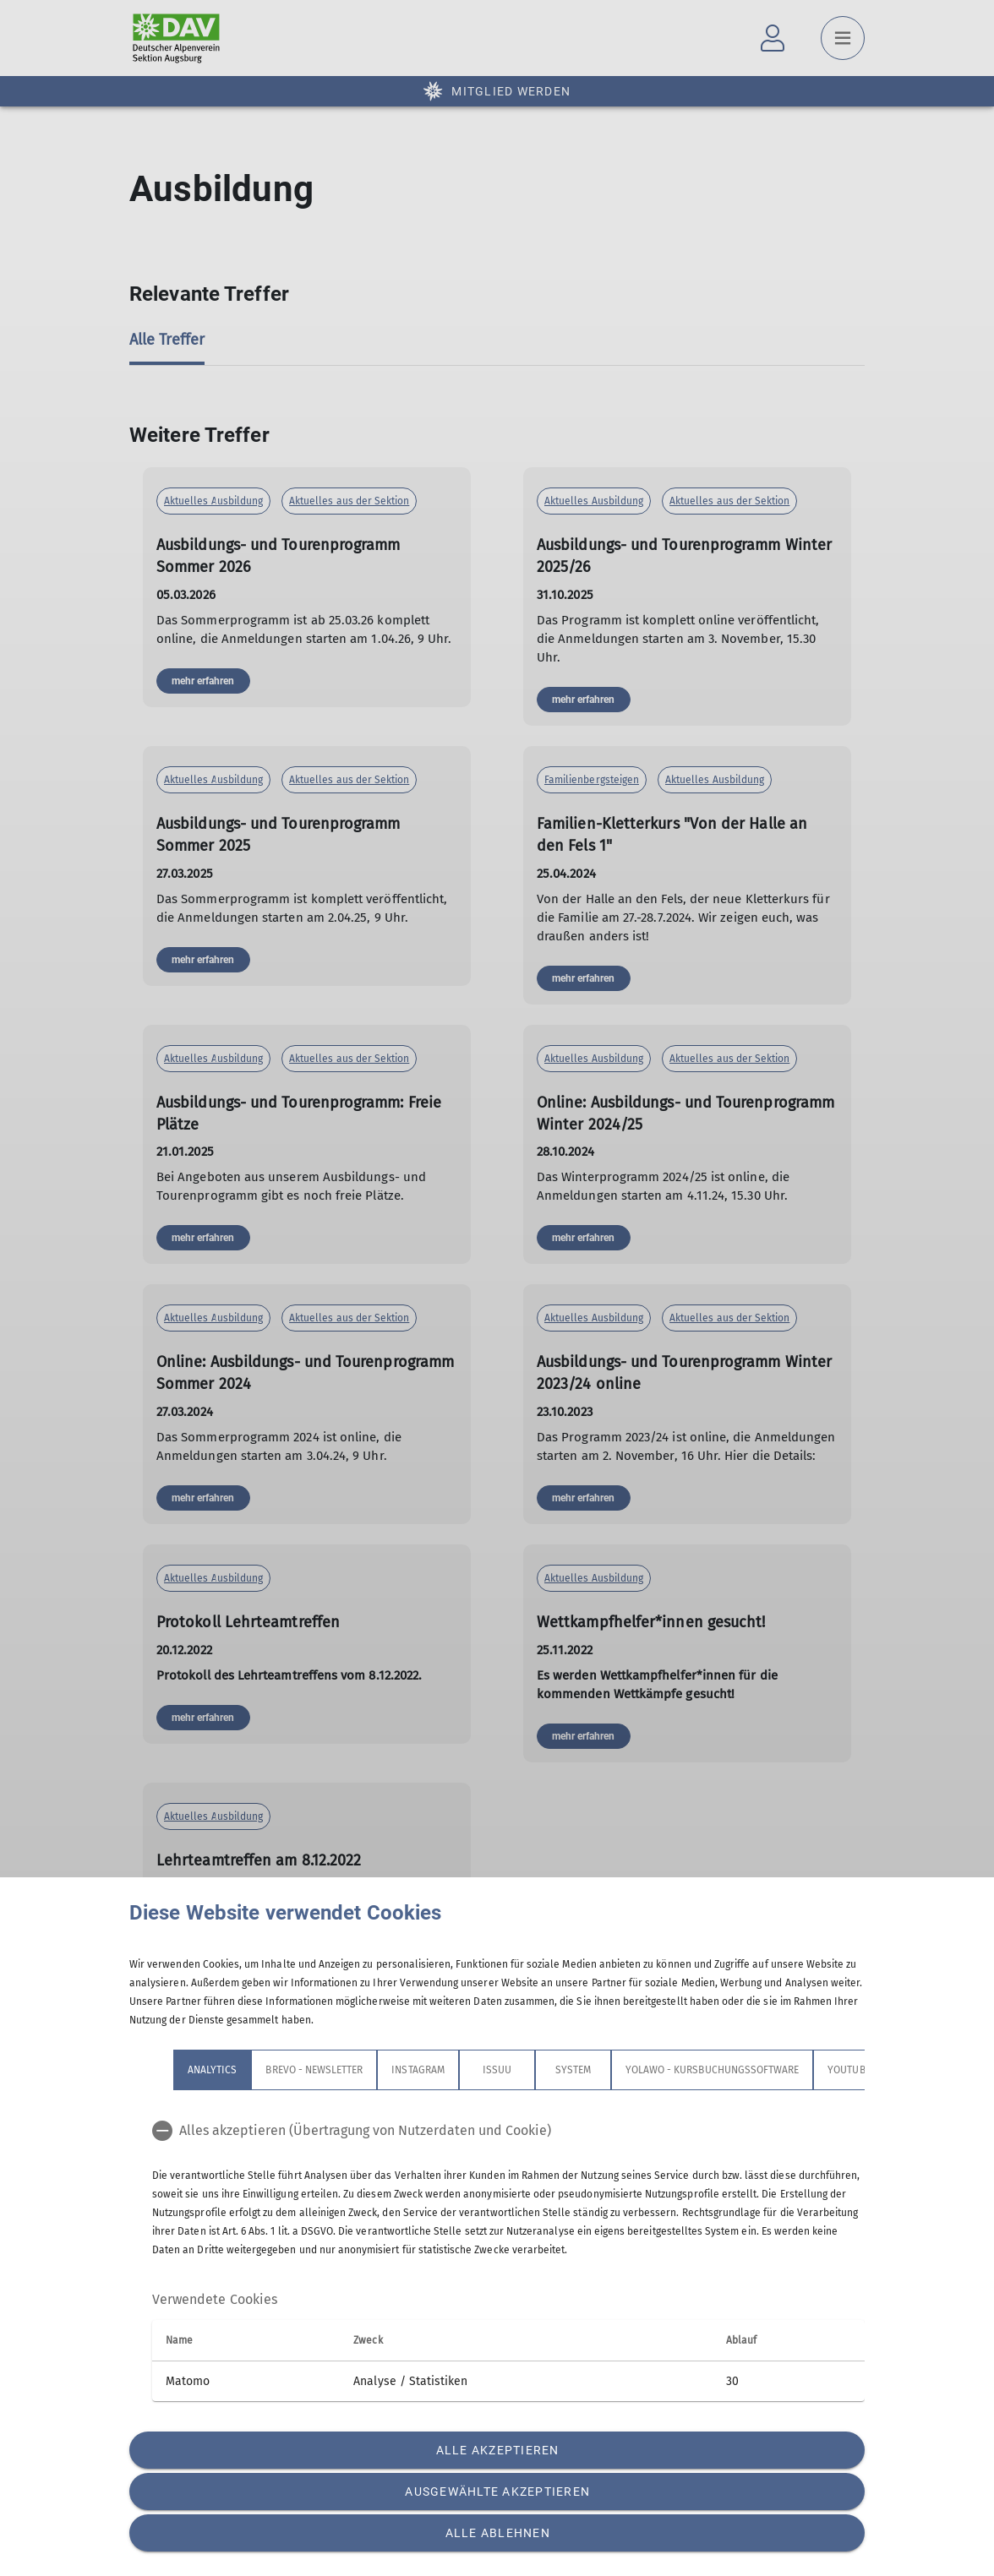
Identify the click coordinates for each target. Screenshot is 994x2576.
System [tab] (573, 2070)
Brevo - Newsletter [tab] (314, 2070)
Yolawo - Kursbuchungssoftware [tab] (712, 2070)
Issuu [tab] (497, 2070)
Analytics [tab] (212, 2070)
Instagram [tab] (417, 2070)
